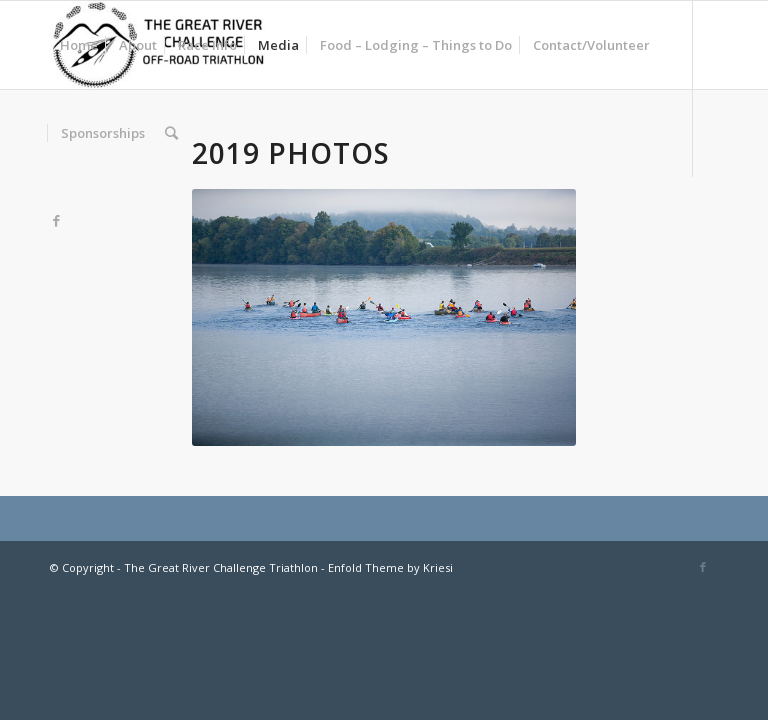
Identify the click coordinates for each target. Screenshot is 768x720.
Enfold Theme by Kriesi (390, 567)
